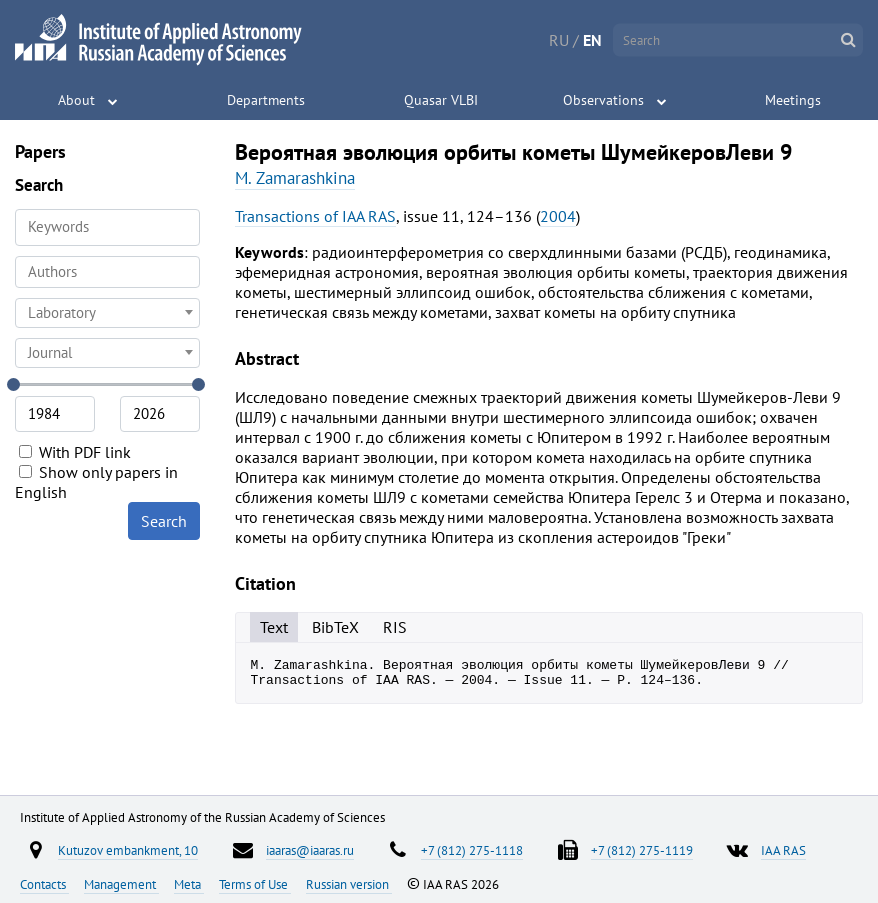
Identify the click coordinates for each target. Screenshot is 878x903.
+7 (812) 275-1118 (472, 850)
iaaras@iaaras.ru (310, 850)
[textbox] (107, 313)
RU (559, 40)
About (76, 100)
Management (121, 884)
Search (164, 521)
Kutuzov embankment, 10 (128, 850)
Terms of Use (255, 884)
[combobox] (107, 272)
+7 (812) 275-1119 (642, 850)
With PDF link (75, 452)
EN (592, 40)
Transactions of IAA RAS (315, 216)
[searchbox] (107, 271)
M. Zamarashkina (295, 178)
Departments (266, 100)
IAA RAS (783, 850)
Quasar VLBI (441, 100)
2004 (558, 216)
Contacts (44, 884)
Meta (189, 884)
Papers (40, 151)
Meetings (793, 100)
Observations (603, 100)
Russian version (349, 884)
